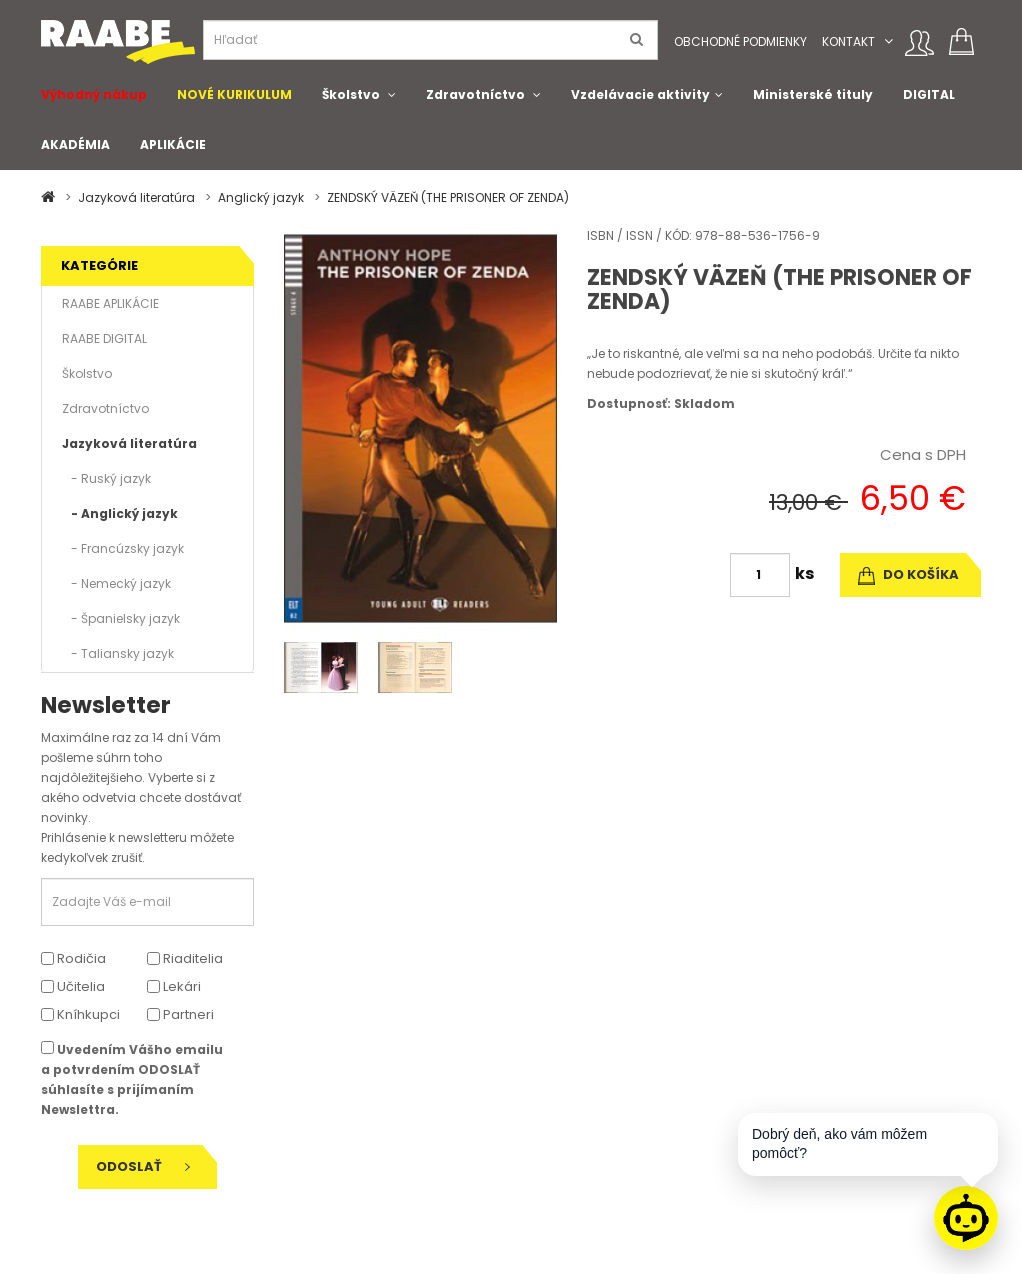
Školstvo (351, 94)
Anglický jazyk (261, 197)
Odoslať (143, 1166)
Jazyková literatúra (136, 197)
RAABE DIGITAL (104, 338)
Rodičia (73, 958)
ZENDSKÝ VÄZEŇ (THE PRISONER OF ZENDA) (448, 197)
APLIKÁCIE (173, 144)
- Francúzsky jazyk (123, 548)
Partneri (180, 1014)
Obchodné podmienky (740, 41)
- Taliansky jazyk (118, 653)
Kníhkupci (80, 1014)
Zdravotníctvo (475, 94)
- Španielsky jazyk (121, 618)
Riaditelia (185, 958)
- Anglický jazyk (120, 513)
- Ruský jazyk (106, 478)
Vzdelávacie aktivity (640, 94)
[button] (888, 41)
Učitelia (73, 986)
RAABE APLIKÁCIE (110, 303)
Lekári (174, 986)
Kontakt (848, 41)
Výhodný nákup (94, 94)
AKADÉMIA (75, 144)
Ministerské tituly (813, 94)
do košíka (908, 574)
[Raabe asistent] (966, 1218)
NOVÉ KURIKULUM (234, 94)
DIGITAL (929, 94)
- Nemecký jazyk (116, 583)
